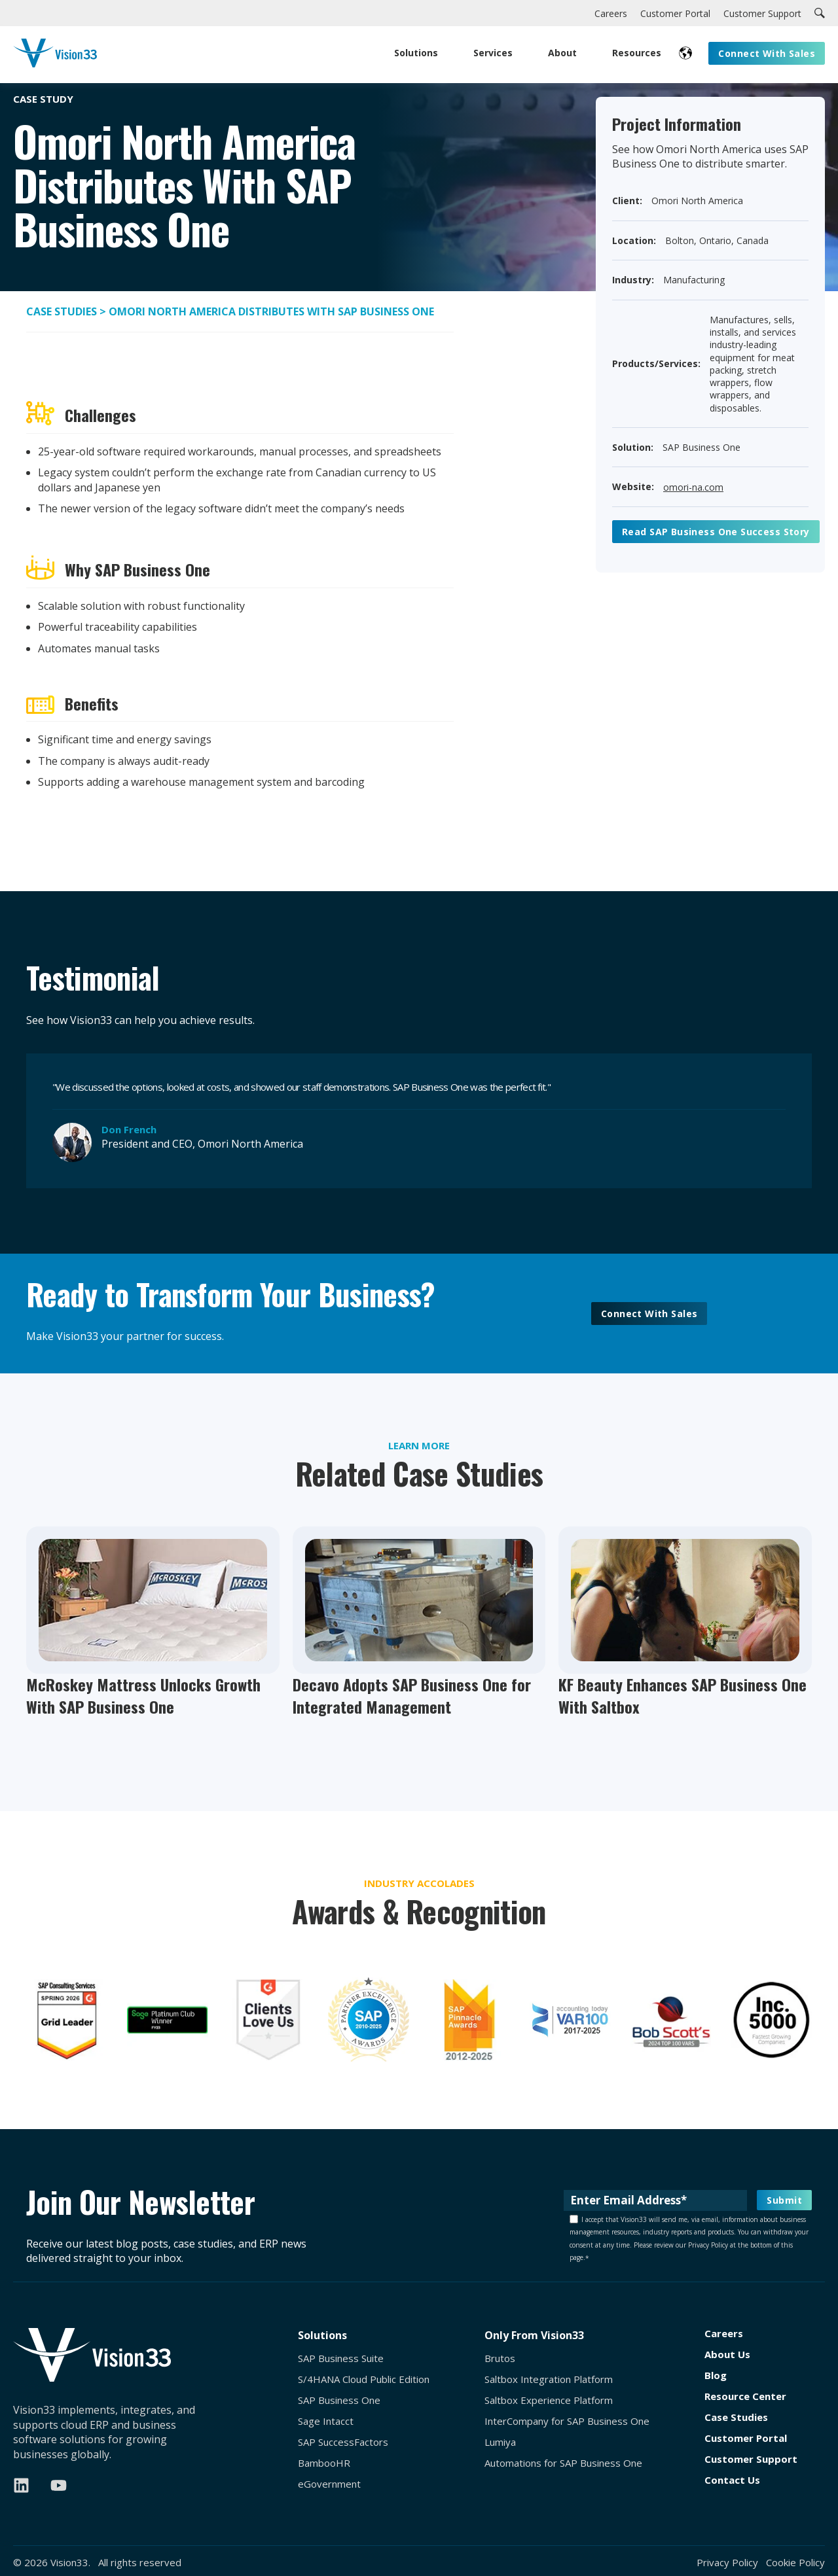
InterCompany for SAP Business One (566, 2421)
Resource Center (745, 2396)
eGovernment (329, 2484)
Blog (715, 2375)
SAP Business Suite (341, 2358)
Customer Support (750, 2459)
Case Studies (63, 311)
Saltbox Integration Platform (548, 2379)
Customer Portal (745, 2438)
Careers (723, 2333)
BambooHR (324, 2463)
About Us (727, 2354)
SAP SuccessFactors (343, 2442)
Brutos (499, 2358)
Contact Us (732, 2480)
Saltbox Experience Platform (548, 2400)
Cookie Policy (795, 2562)
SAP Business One (339, 2400)
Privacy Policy (727, 2562)
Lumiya (500, 2442)
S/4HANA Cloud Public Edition (363, 2379)
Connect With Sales (649, 1313)
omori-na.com (693, 487)
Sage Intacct (326, 2421)
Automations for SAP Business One (563, 2463)
